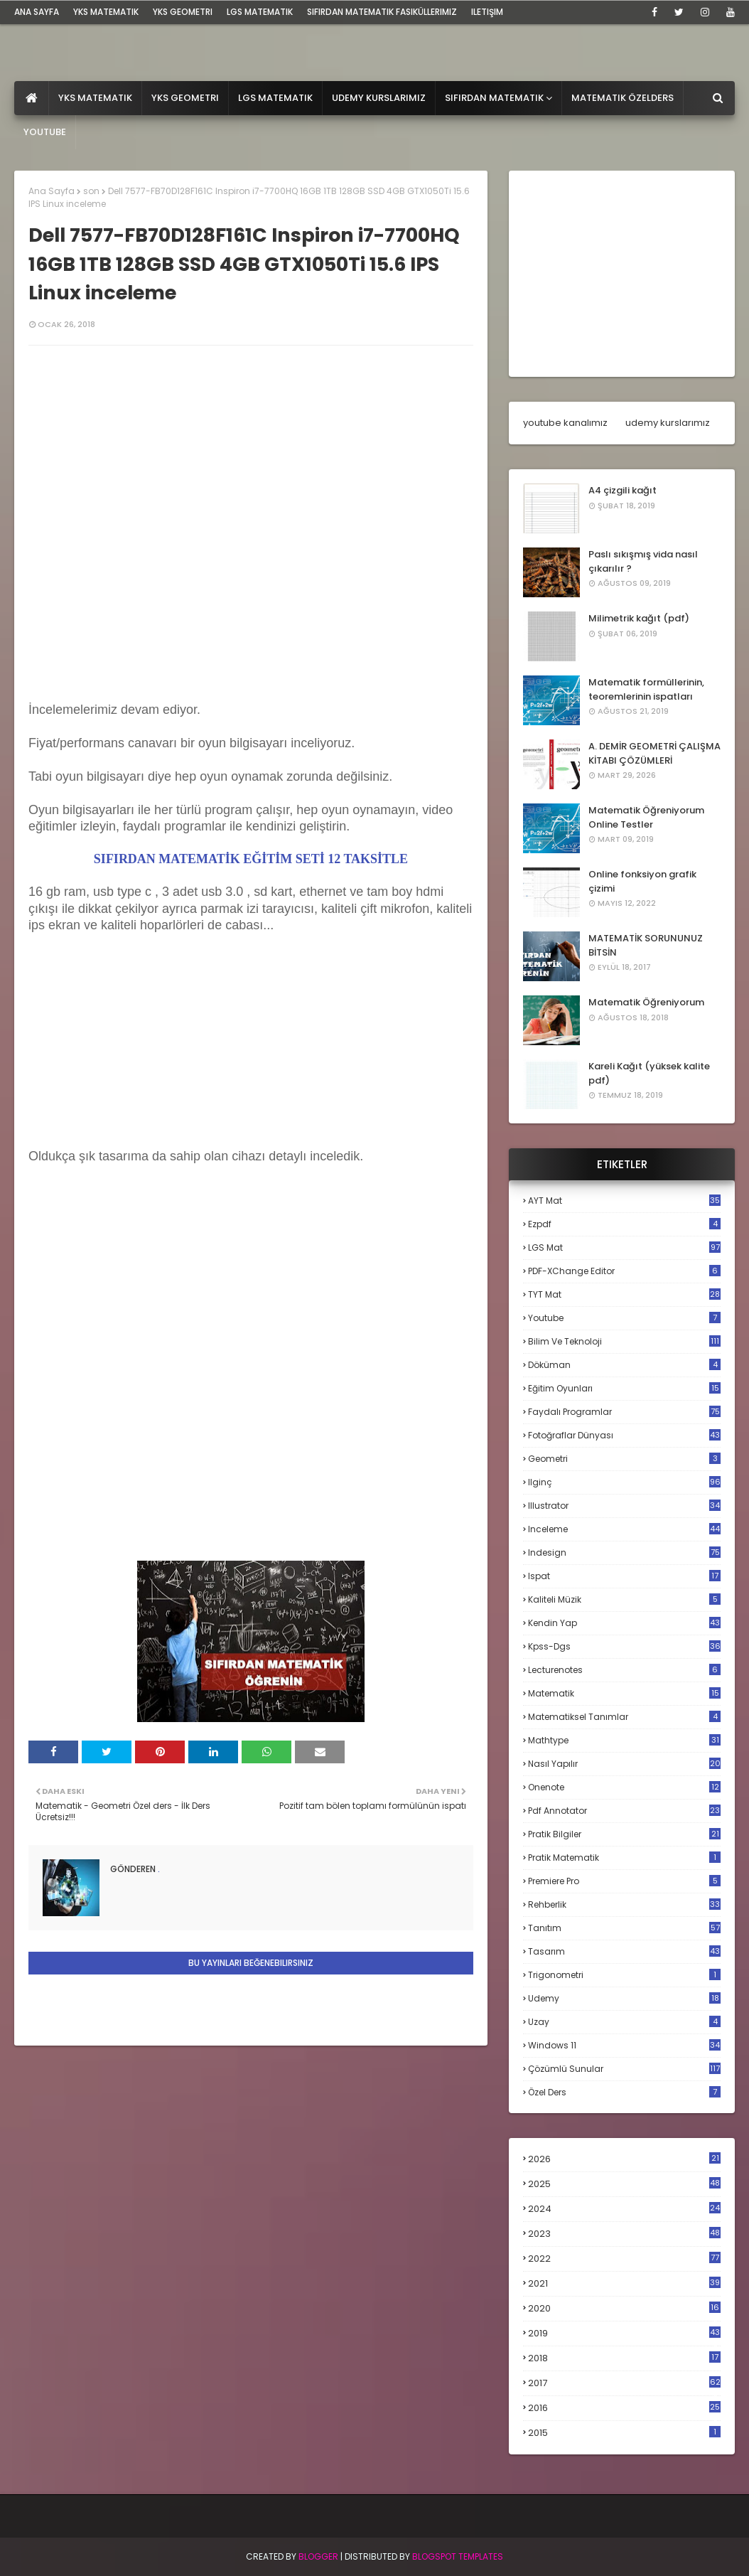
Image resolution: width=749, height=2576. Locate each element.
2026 (624, 2159)
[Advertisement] (135, 1055)
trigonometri (624, 1975)
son (91, 191)
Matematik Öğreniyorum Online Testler (646, 817)
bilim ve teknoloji (624, 1341)
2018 (624, 2358)
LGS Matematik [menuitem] (275, 98)
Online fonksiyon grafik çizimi (642, 881)
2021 (624, 2283)
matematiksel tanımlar (624, 1717)
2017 (624, 2383)
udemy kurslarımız (667, 422)
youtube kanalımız (565, 422)
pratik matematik (624, 1857)
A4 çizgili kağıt (622, 490)
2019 (624, 2333)
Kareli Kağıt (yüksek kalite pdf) (649, 1073)
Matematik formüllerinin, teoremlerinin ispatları (646, 689)
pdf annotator (624, 1811)
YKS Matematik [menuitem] (95, 98)
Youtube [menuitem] (44, 132)
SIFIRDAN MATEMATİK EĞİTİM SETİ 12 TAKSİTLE (251, 859)
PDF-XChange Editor (624, 1271)
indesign (624, 1552)
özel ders (624, 2092)
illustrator (624, 1506)
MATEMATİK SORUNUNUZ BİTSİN (645, 945)
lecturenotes (624, 1670)
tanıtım (624, 1928)
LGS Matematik (260, 12)
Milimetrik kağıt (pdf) (638, 618)
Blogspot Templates (457, 2556)
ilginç (624, 1482)
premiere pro (624, 1881)
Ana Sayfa (51, 191)
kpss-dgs (624, 1646)
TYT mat (624, 1294)
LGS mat (624, 1247)
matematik (624, 1693)
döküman (624, 1365)
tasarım (624, 1951)
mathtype (624, 1740)
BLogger (318, 2556)
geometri (624, 1459)
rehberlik (624, 1904)
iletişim (487, 12)
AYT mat (624, 1201)
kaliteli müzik (624, 1599)
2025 (624, 2184)
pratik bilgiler (624, 1834)
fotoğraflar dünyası (624, 1435)
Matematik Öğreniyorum (646, 1002)
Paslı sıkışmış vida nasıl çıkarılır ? (643, 561)
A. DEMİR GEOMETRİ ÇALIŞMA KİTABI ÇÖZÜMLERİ (654, 753)
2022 (624, 2258)
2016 (624, 2408)
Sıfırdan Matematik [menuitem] (494, 98)
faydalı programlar (624, 1412)
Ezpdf (624, 1224)
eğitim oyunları (624, 1388)
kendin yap (624, 1623)
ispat (624, 1576)
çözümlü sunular (624, 2069)
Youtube (624, 1318)
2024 (624, 2209)
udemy (624, 1998)
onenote (624, 1787)
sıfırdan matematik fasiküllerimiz (382, 12)
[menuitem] (31, 98)
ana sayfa (36, 12)
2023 (624, 2234)
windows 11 (624, 2045)
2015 (624, 2432)
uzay (624, 2022)
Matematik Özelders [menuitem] (622, 98)
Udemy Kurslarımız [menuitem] (379, 98)
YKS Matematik (106, 12)
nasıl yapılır (624, 1764)
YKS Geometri (182, 12)
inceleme (624, 1529)
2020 (624, 2309)
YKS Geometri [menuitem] (185, 98)
